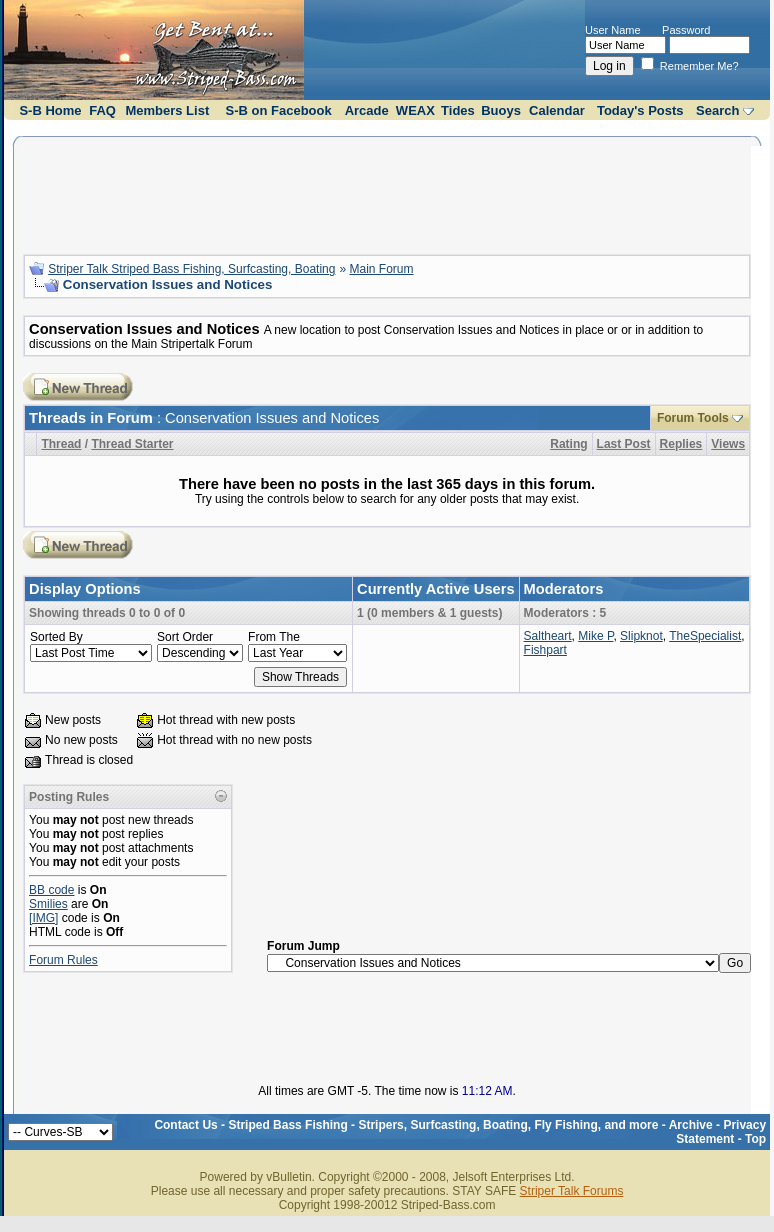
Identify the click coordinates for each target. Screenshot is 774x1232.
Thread (61, 444)
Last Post (624, 444)
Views (728, 444)
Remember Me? (690, 66)
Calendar (557, 110)
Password (686, 30)
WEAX (415, 110)
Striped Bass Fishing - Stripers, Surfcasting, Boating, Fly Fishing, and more (443, 1125)
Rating (568, 444)
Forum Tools (693, 418)
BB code (51, 890)
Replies (681, 444)
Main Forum (382, 269)
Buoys (501, 110)
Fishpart (545, 650)
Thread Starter (132, 444)
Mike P (595, 636)
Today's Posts (640, 110)
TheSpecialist (705, 636)
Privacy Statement (721, 1132)
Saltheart (548, 636)
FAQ (102, 110)
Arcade (367, 110)
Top (755, 1139)
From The (274, 637)
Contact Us (185, 1125)
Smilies (48, 904)
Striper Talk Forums (572, 1191)
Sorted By (56, 637)
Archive (691, 1125)
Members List (167, 110)
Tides (458, 110)
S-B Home (50, 110)
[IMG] (43, 918)
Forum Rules (63, 960)
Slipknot (641, 636)
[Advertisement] (387, 193)
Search (717, 110)
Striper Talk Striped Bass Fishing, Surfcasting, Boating (191, 269)
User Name (613, 30)
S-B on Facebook (279, 110)
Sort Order (185, 637)
